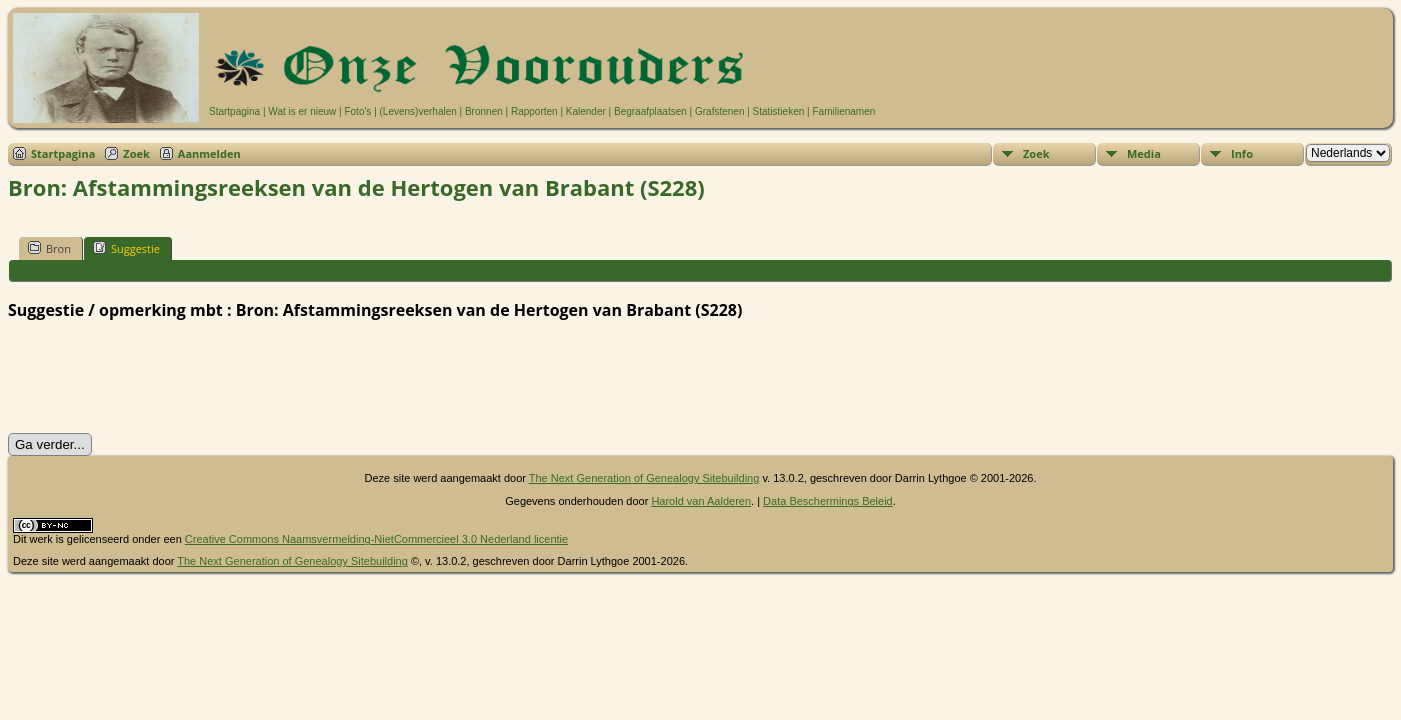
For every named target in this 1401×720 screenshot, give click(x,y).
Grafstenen (719, 111)
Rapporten (534, 111)
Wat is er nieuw (302, 111)
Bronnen (484, 111)
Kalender (586, 111)
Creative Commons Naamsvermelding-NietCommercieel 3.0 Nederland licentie (376, 539)
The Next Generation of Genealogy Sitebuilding (644, 478)
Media (1144, 153)
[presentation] (160, 377)
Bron (49, 248)
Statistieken (779, 111)
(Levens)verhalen (418, 111)
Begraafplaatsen (650, 111)
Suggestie (126, 248)
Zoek (136, 153)
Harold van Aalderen (701, 501)
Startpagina (234, 111)
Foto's (357, 111)
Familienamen (843, 111)
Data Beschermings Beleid (828, 501)
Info (1242, 153)
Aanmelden (209, 153)
